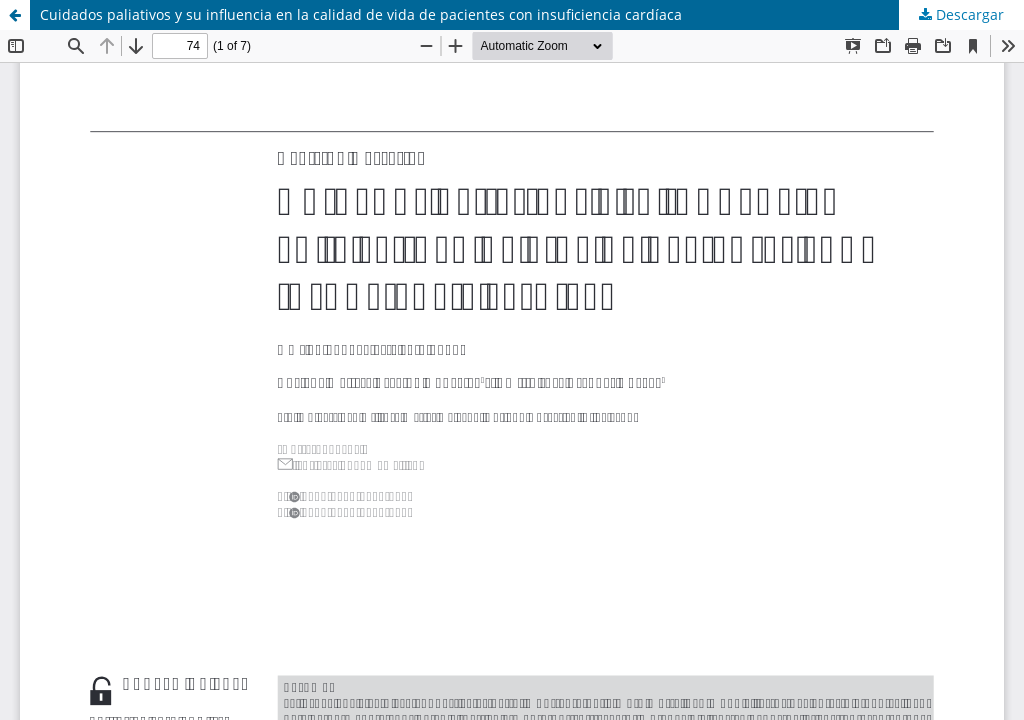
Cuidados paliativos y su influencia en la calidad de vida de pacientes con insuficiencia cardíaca (361, 14)
